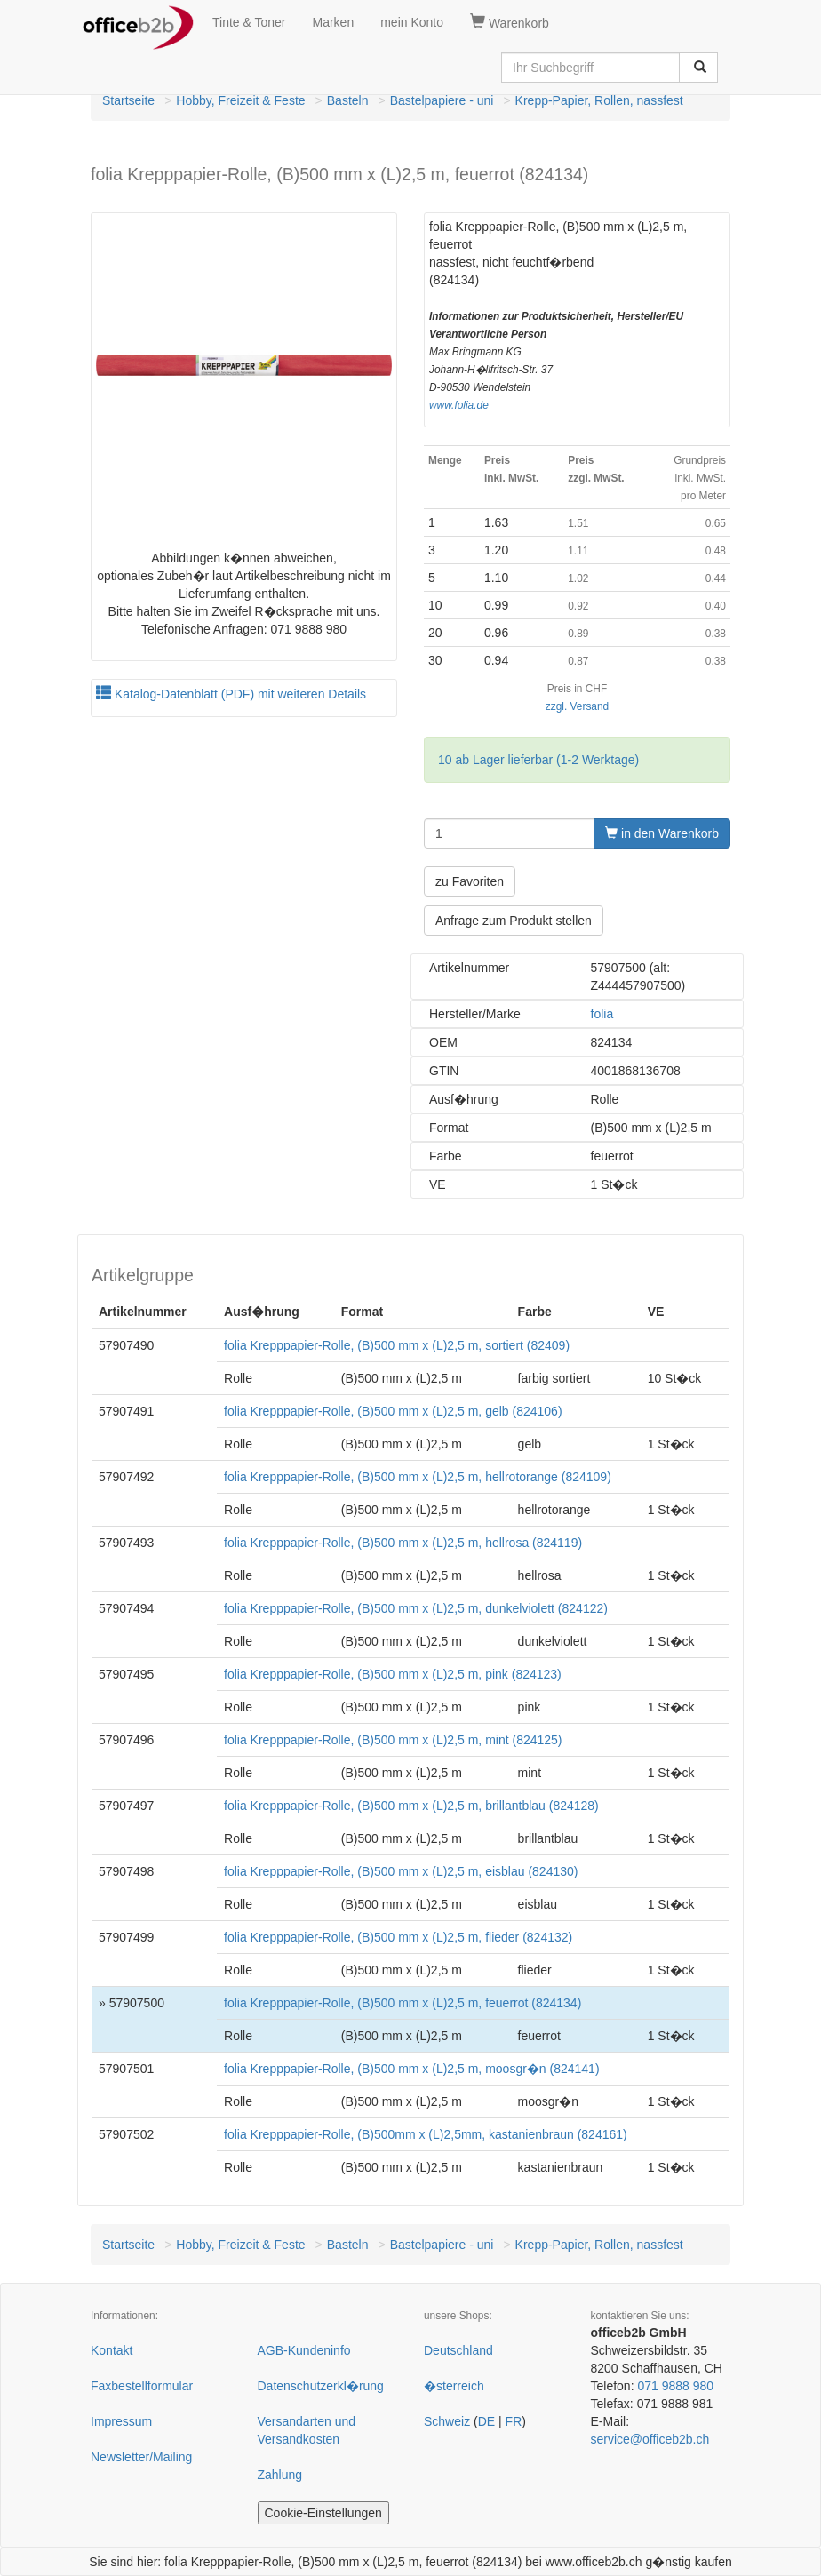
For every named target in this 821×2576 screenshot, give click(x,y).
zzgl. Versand (577, 706)
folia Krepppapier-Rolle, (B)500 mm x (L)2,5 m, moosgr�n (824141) (412, 2069)
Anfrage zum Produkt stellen (513, 920)
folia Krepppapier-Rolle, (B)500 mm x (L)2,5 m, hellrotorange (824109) (417, 1477)
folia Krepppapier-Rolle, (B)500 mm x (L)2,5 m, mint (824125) (393, 1740)
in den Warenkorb (662, 833)
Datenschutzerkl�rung (321, 2386)
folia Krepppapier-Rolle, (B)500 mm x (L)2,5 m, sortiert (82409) (397, 1345)
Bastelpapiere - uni (442, 100)
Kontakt (111, 2350)
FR (514, 2421)
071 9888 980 (675, 2386)
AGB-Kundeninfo (304, 2350)
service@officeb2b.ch (650, 2439)
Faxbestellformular (142, 2386)
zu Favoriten (469, 881)
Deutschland (458, 2350)
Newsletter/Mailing (141, 2457)
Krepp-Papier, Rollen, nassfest (599, 100)
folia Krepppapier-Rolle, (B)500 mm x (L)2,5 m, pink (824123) (393, 1674)
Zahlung (280, 2475)
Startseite (128, 100)
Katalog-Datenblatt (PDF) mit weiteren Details (231, 694)
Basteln (348, 100)
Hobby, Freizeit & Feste (240, 100)
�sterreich (454, 2386)
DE (486, 2421)
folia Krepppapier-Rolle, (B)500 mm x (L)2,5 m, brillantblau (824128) (411, 1805)
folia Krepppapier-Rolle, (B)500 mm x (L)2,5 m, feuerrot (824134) (402, 2003)
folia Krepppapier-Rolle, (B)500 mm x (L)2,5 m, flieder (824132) (398, 1937)
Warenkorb (509, 22)
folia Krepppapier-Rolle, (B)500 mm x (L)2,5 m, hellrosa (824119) (403, 1542)
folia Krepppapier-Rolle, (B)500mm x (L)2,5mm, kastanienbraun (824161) (425, 2134)
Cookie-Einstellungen (323, 2513)
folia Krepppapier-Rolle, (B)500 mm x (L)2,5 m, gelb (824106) (393, 1411)
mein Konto (411, 22)
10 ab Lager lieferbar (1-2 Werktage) (538, 760)
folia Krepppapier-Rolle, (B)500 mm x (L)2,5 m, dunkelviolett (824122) (416, 1608)
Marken (334, 22)
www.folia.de (459, 405)
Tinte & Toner (249, 22)
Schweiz (447, 2421)
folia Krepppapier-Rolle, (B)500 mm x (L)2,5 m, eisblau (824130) (401, 1871)
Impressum (121, 2421)
